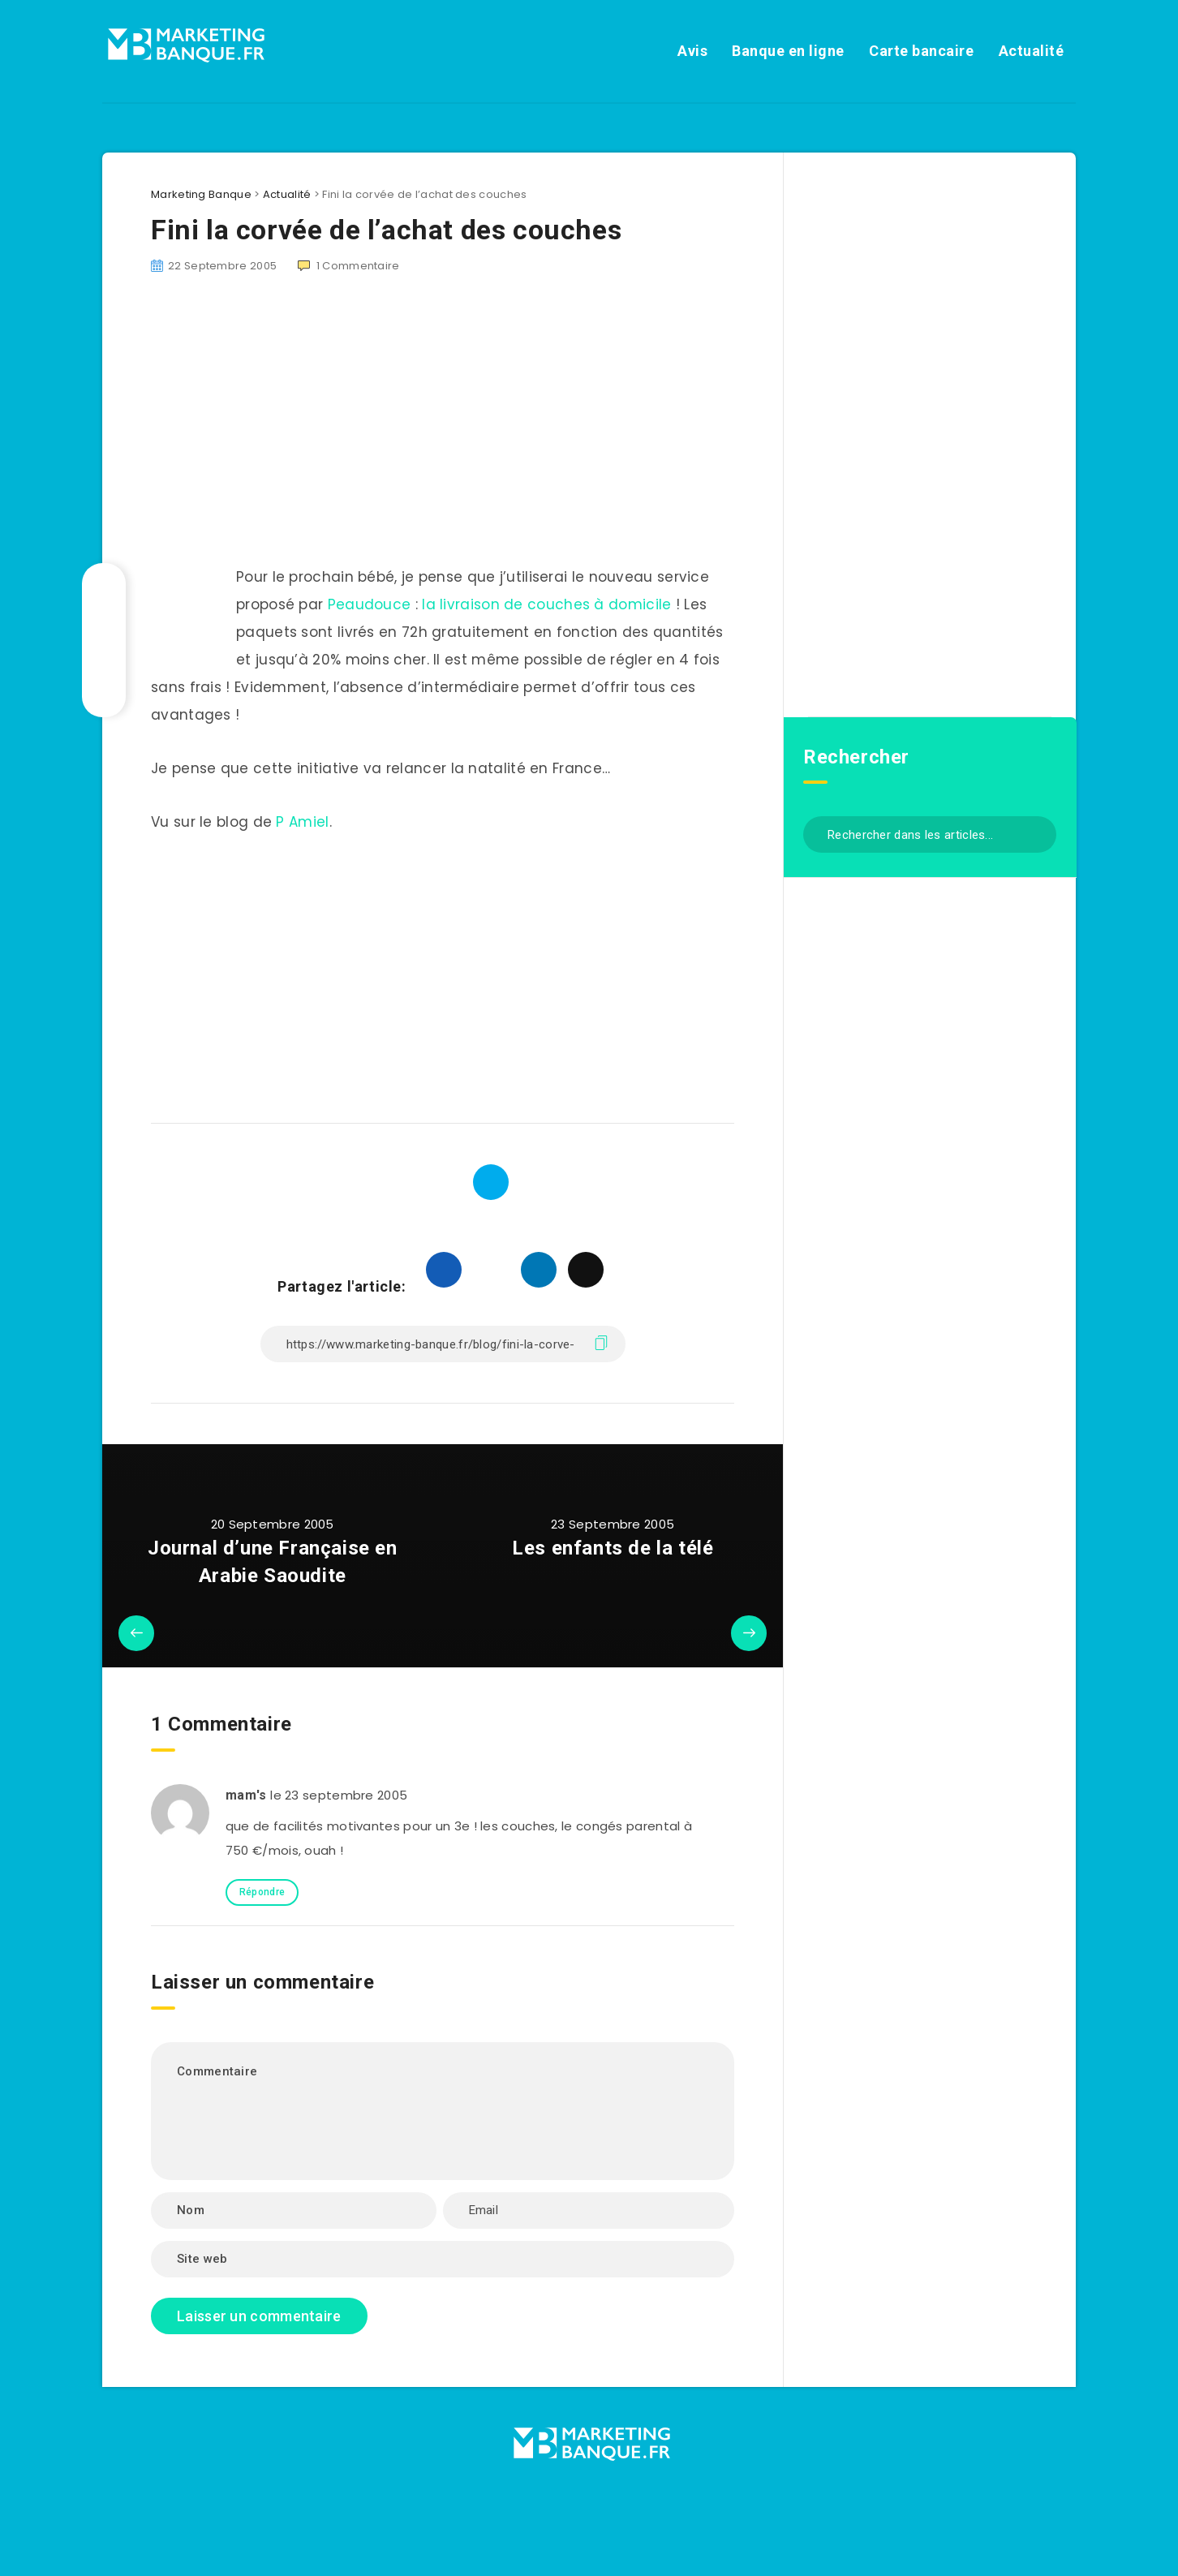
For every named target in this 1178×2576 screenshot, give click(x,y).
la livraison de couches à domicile (546, 604)
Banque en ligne (788, 50)
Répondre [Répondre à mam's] (262, 1892)
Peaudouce (369, 604)
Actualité (1031, 50)
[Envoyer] (1038, 832)
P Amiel (302, 822)
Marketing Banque (201, 194)
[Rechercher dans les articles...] (929, 834)
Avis (692, 50)
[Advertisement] (442, 429)
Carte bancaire (921, 50)
